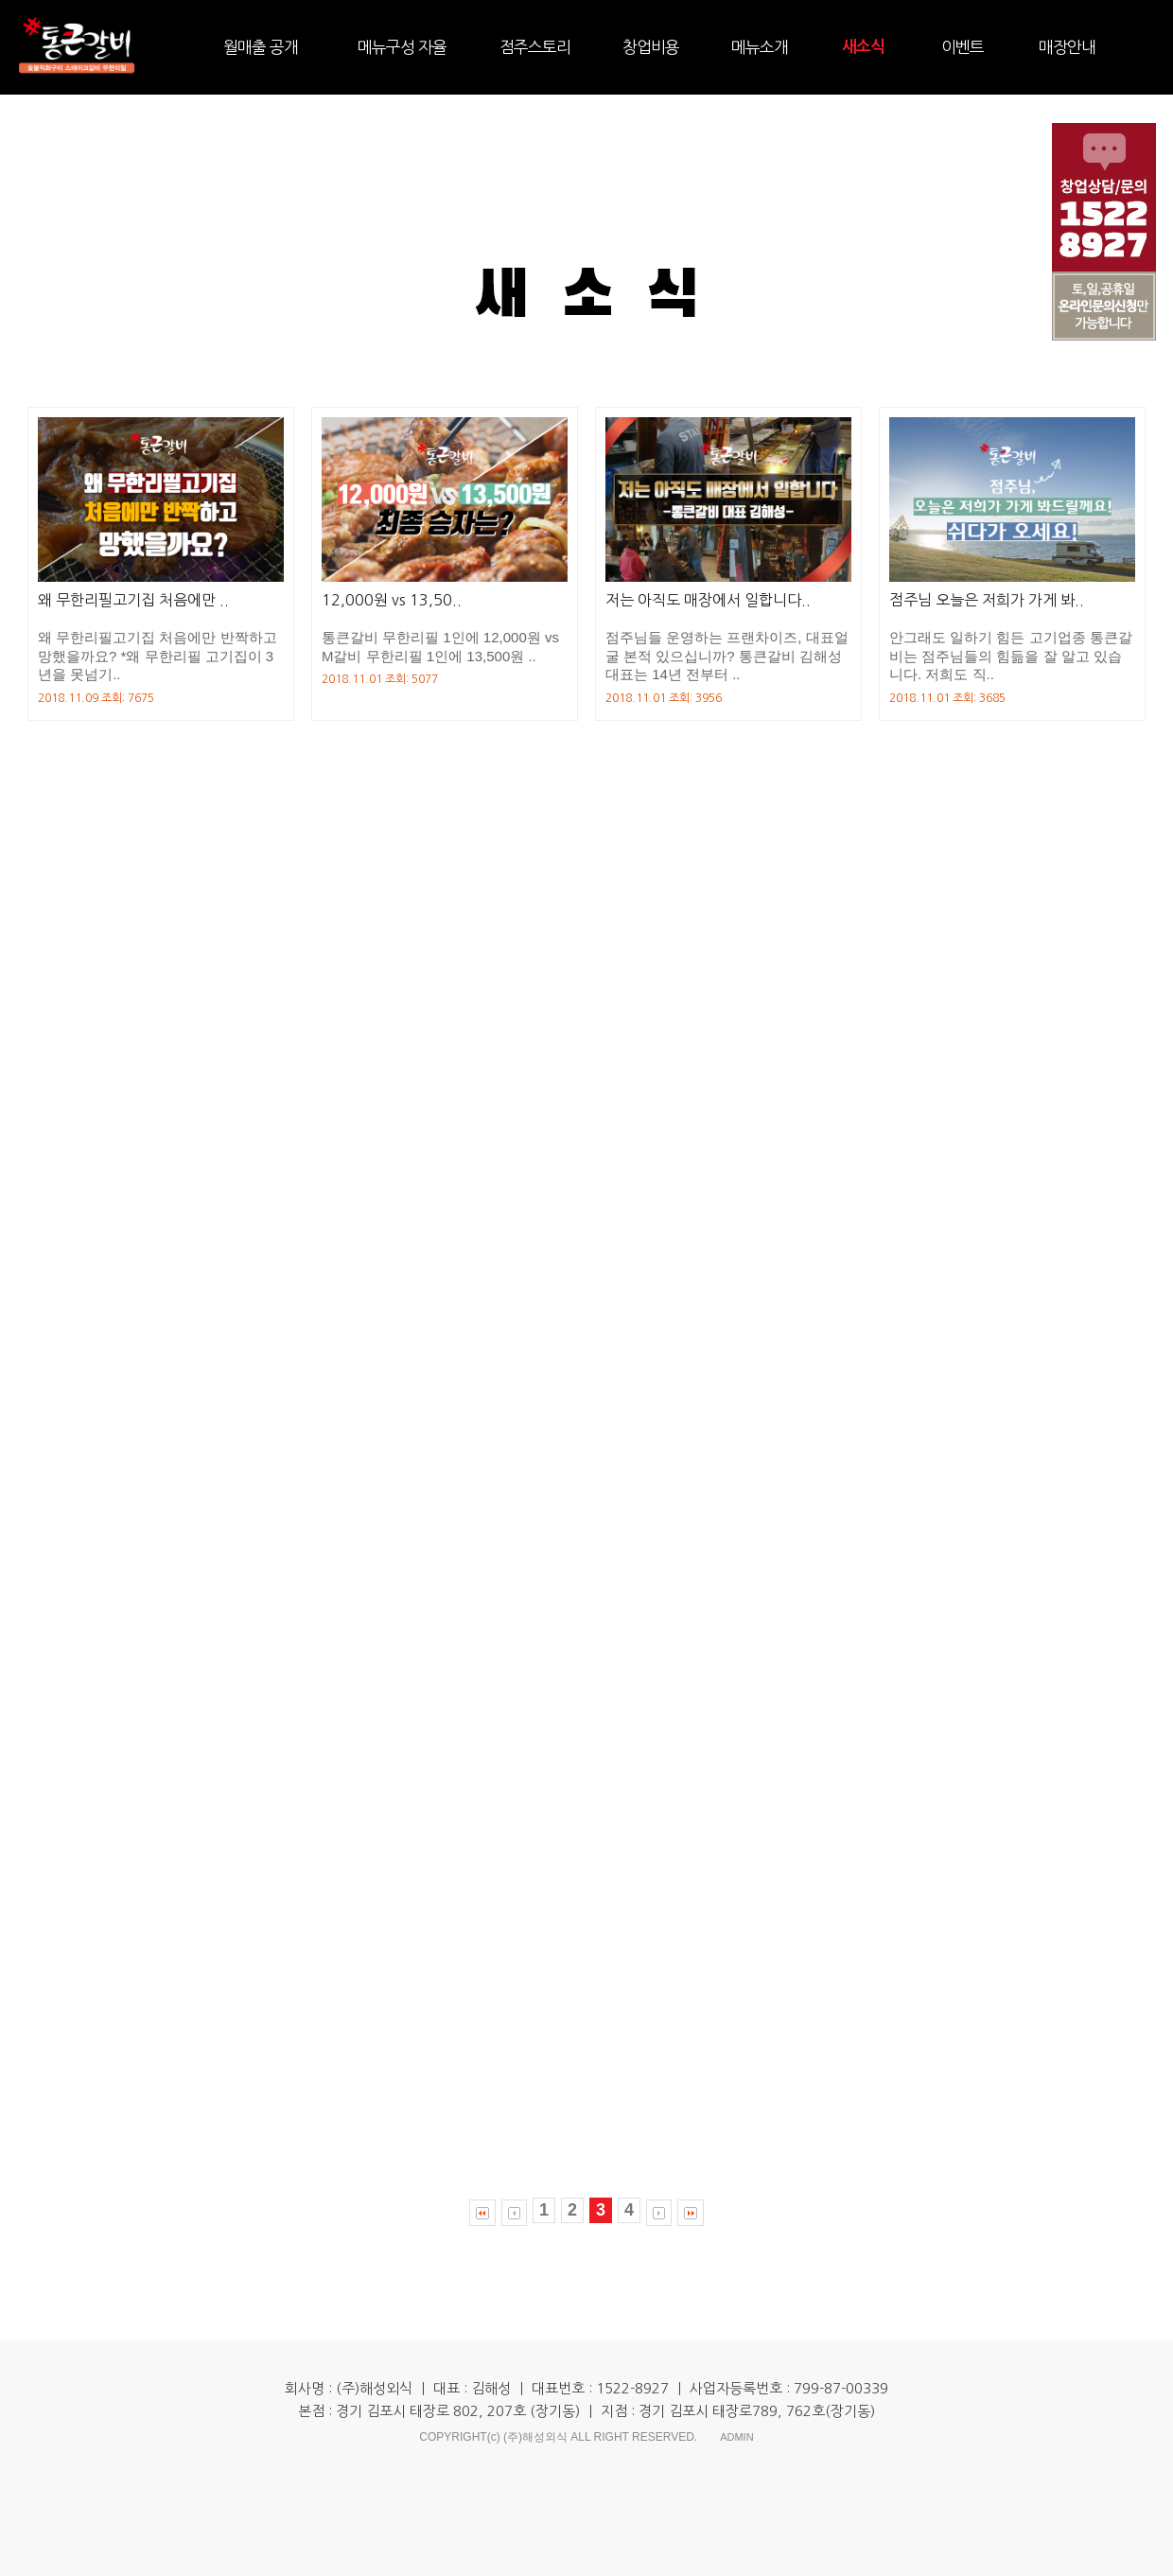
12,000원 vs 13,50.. (392, 599)
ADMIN (736, 2437)
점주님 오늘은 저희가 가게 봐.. (986, 599)
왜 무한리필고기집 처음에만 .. (133, 599)
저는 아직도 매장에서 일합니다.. (708, 599)
